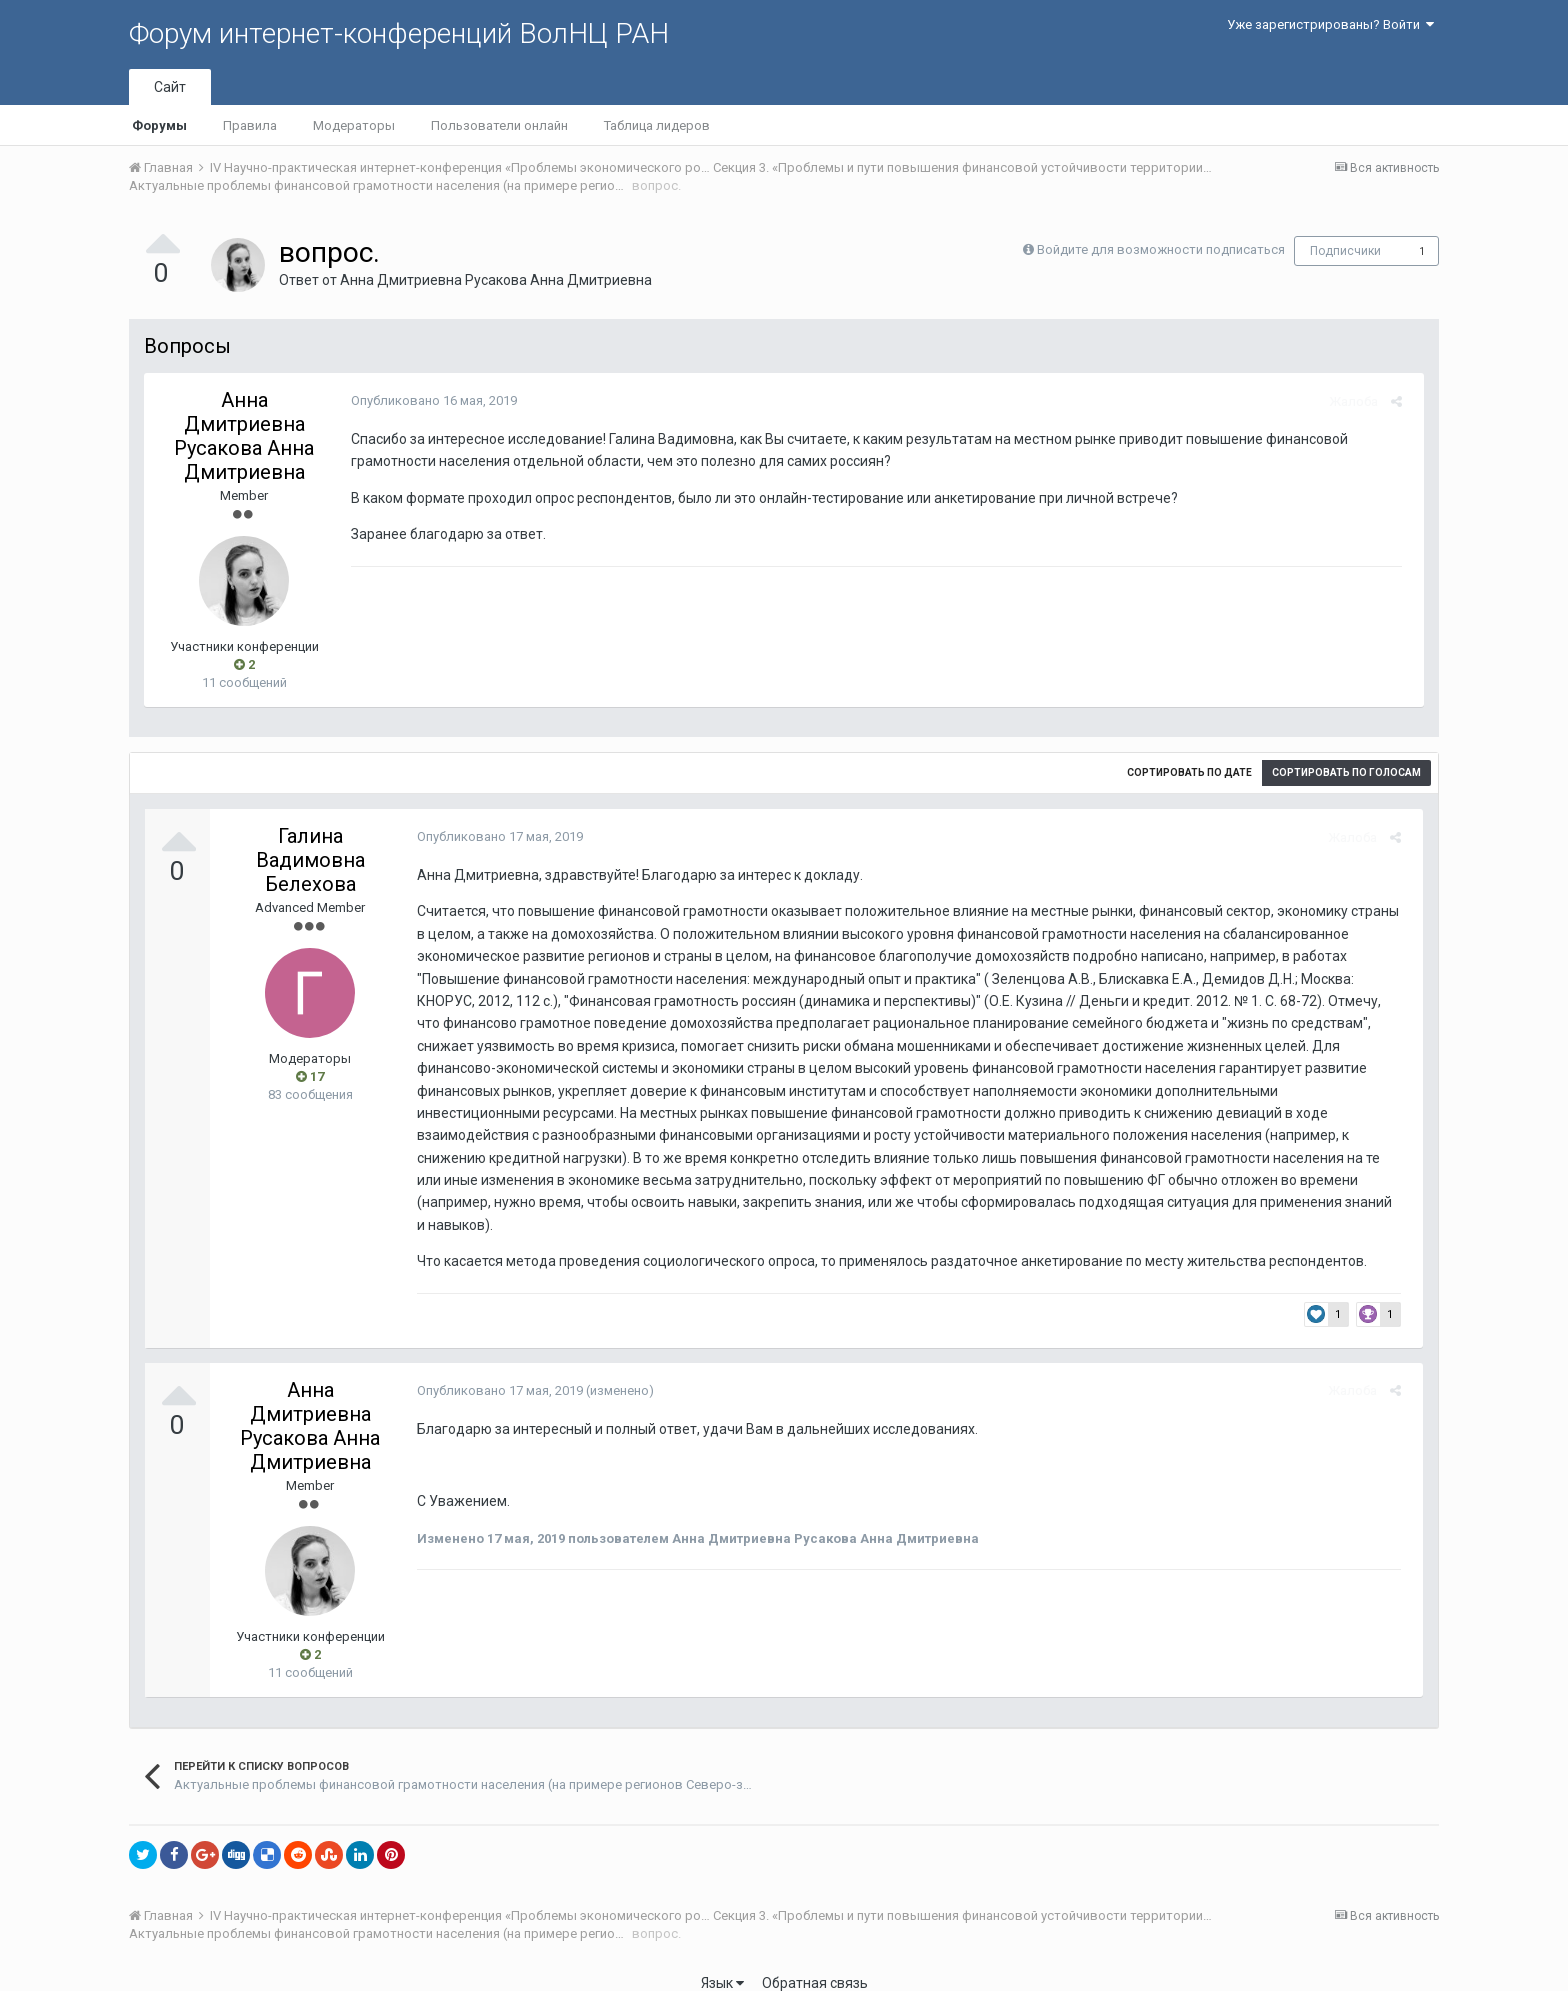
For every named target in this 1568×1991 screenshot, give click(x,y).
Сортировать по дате (1189, 772)
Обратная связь (815, 1961)
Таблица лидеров (657, 125)
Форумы (159, 125)
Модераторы (354, 125)
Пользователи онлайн (499, 125)
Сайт (170, 87)
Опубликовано (427, 400)
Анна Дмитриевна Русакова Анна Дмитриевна (496, 280)
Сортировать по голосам (1346, 772)
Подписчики (1345, 251)
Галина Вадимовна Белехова (310, 860)
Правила (250, 125)
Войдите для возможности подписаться (1161, 249)
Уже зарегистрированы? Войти (1330, 24)
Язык (722, 1961)
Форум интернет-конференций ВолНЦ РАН (399, 33)
